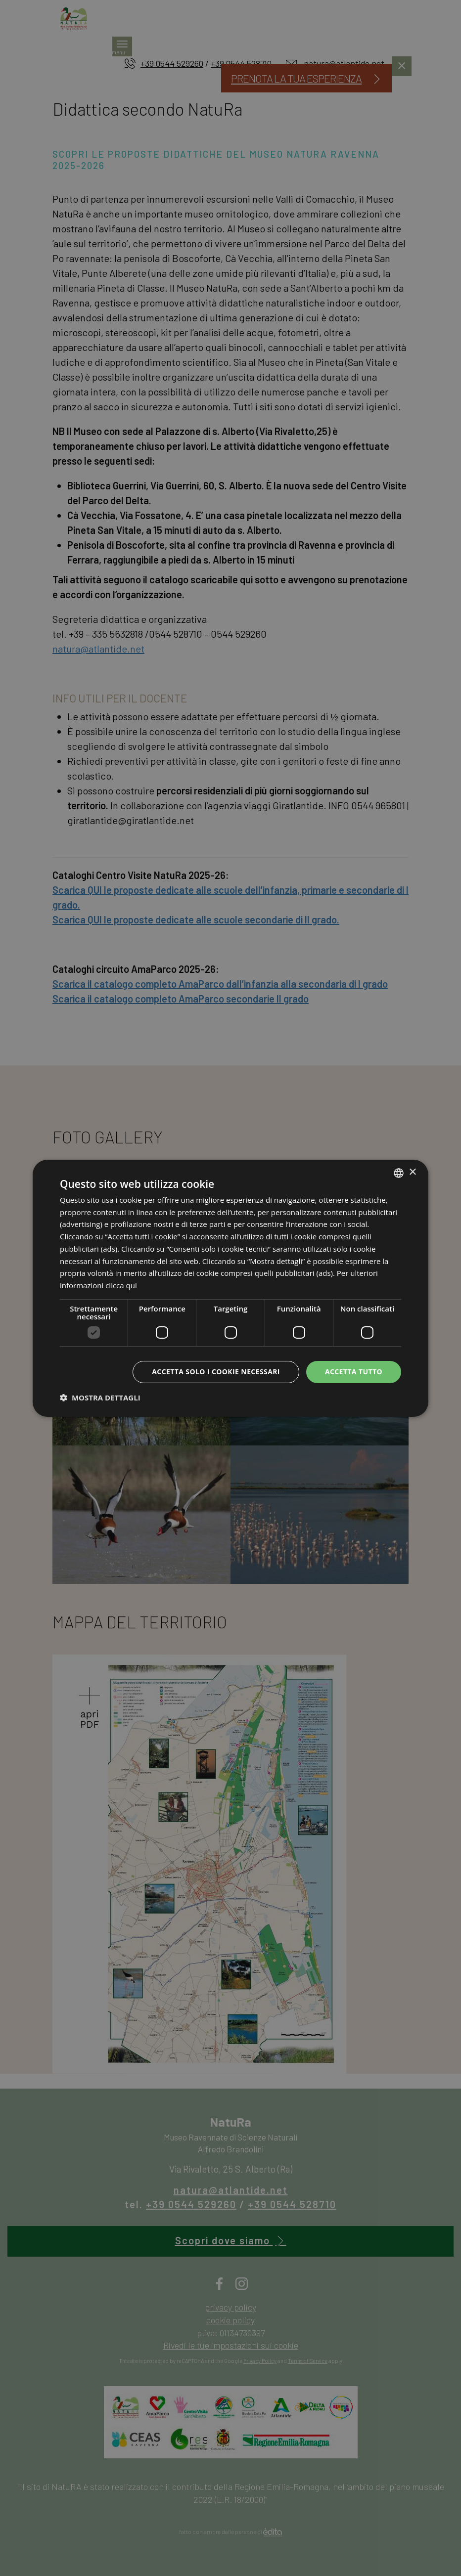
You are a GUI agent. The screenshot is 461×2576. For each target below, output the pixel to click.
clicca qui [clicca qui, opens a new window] (121, 1285)
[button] (100, 1397)
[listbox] (399, 1173)
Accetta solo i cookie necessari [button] (216, 1371)
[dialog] (230, 1287)
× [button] (412, 1172)
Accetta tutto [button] (353, 1371)
